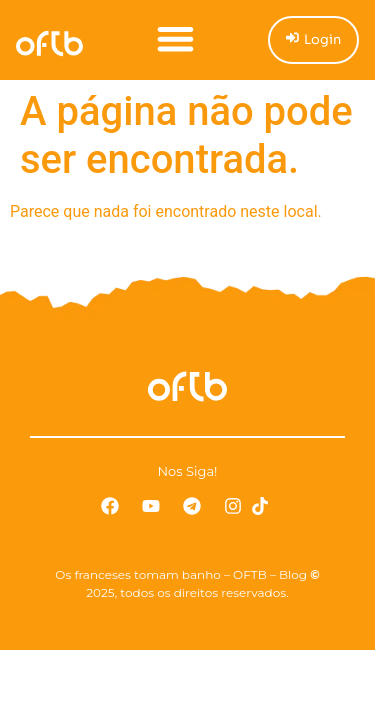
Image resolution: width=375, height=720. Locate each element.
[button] (175, 38)
